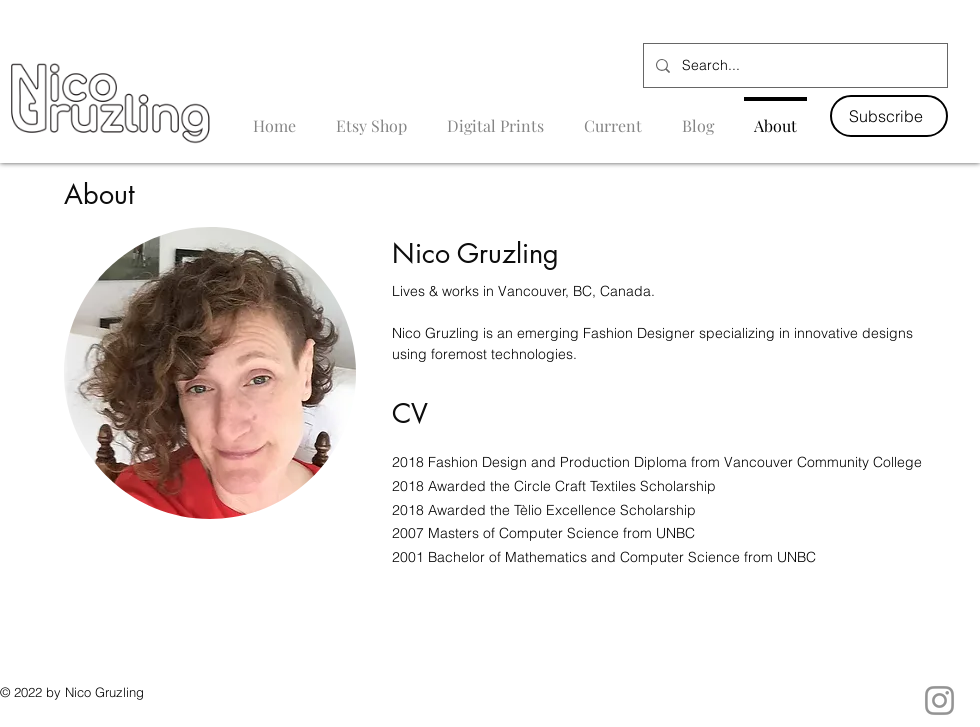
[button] (889, 116)
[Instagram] (939, 700)
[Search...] (793, 65)
